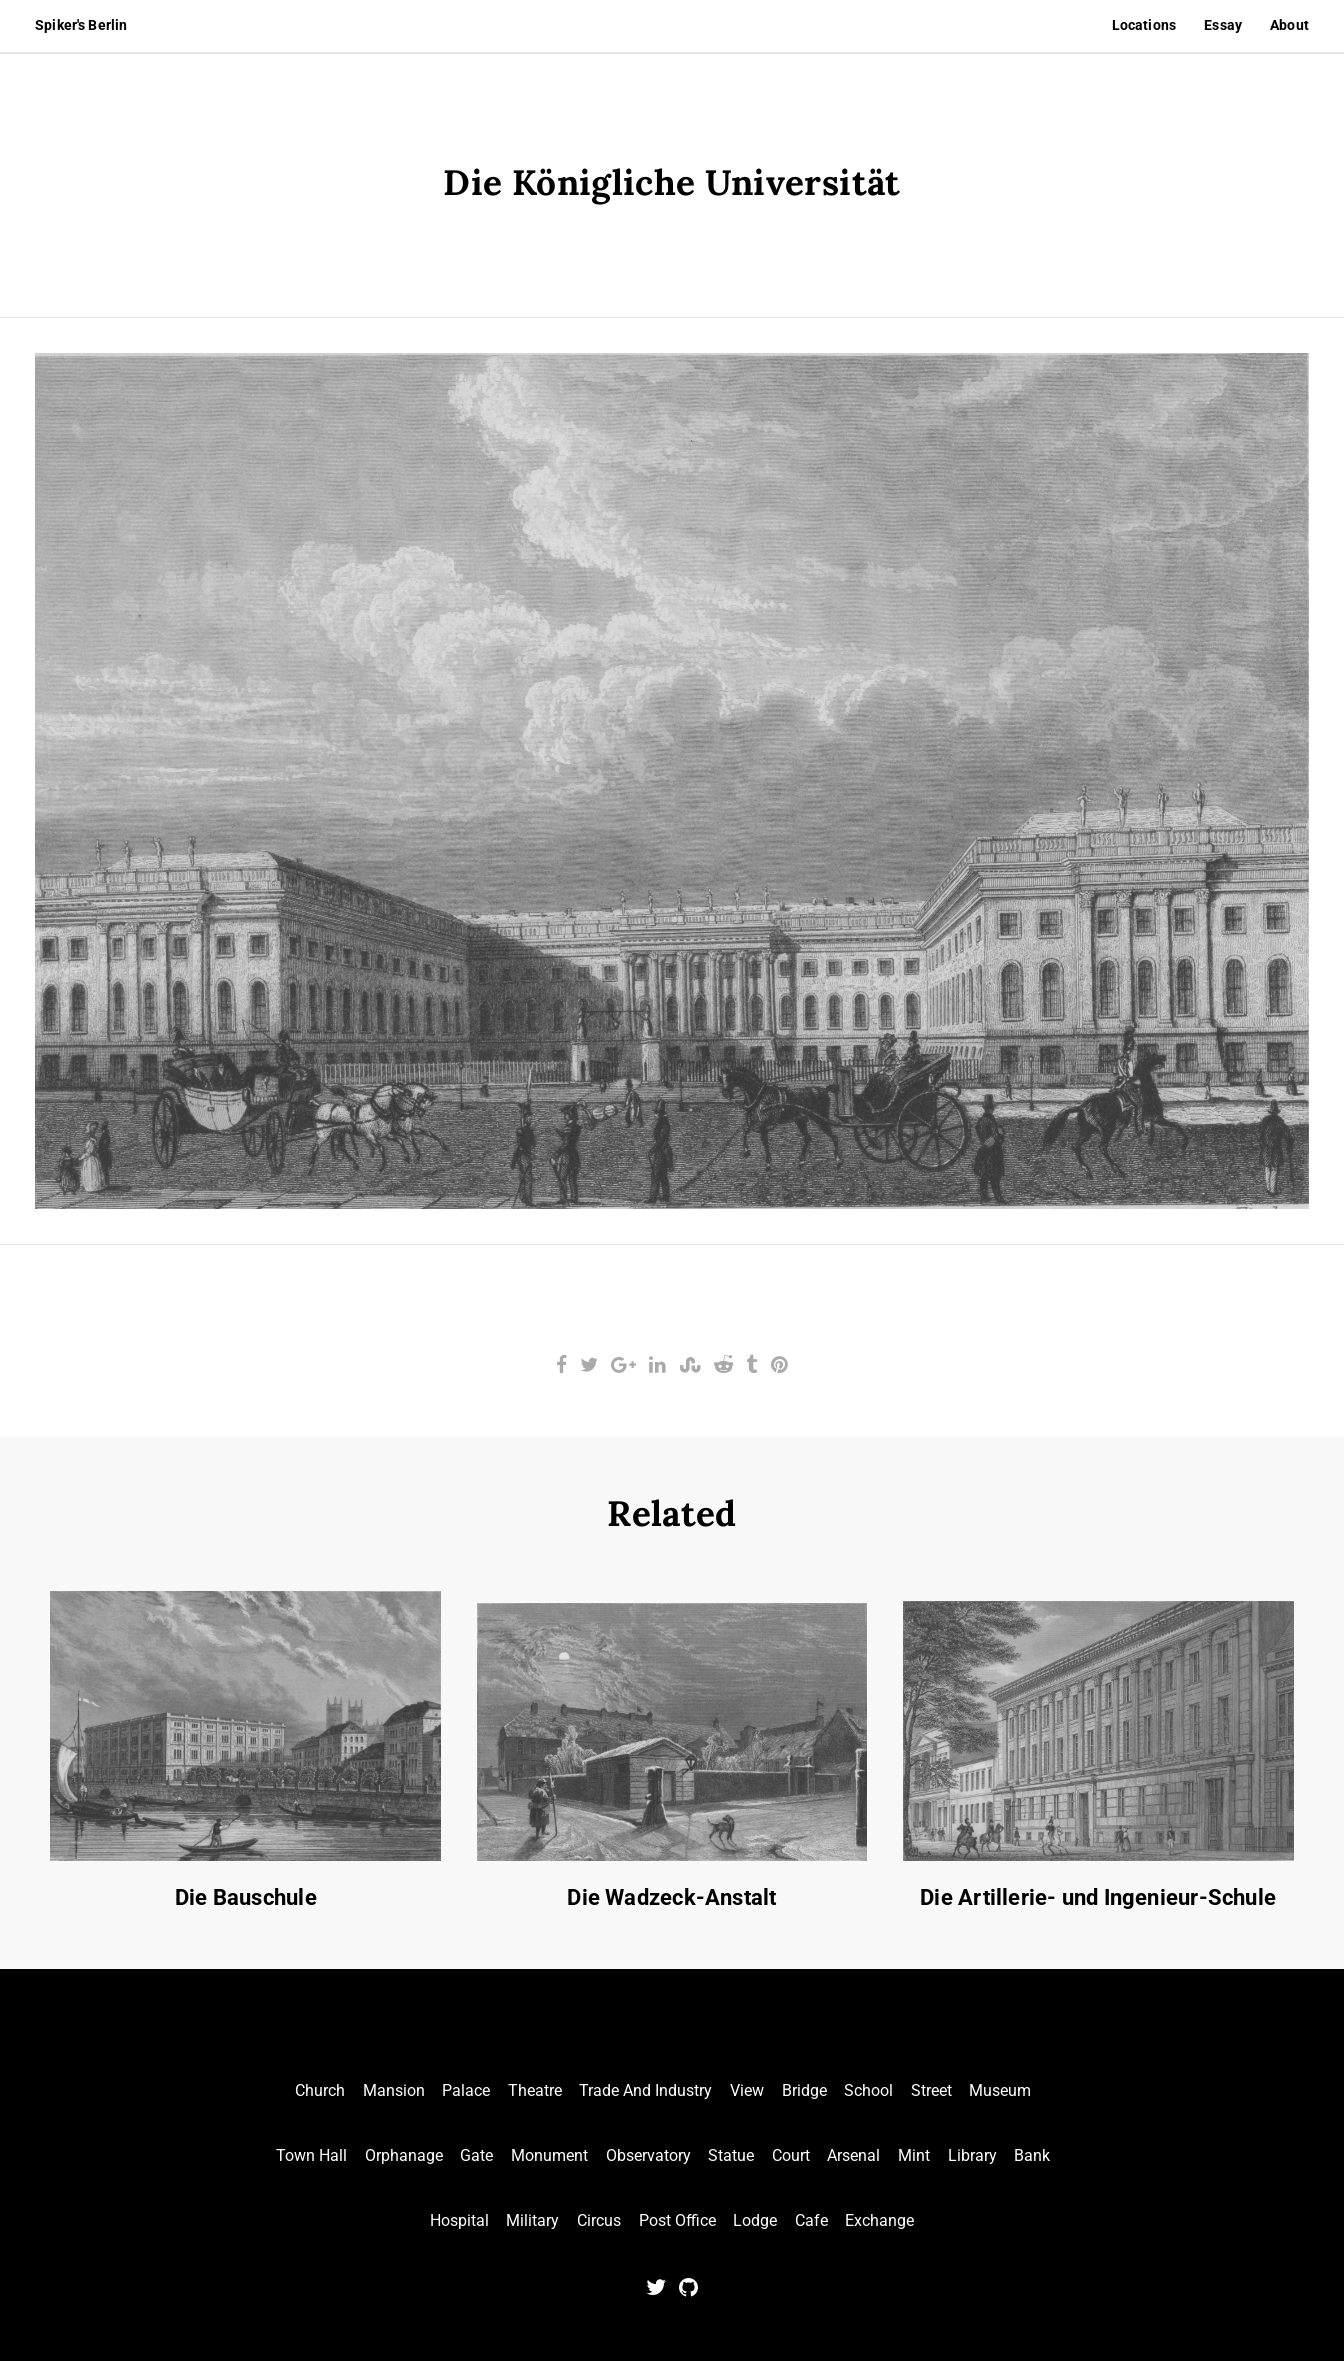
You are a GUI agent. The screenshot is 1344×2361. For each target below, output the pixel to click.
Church (320, 2090)
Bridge (804, 2090)
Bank (1032, 2155)
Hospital (459, 2220)
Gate (476, 2155)
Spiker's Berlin (81, 25)
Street (931, 2090)
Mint (914, 2155)
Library (972, 2155)
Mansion (394, 2090)
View (747, 2090)
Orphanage (404, 2155)
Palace (466, 2090)
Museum (1000, 2090)
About (1289, 25)
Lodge (755, 2220)
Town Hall (311, 2155)
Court (791, 2155)
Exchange (879, 2220)
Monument (549, 2155)
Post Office (677, 2220)
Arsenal (853, 2155)
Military (532, 2220)
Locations (1144, 25)
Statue (731, 2155)
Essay (1223, 25)
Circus (599, 2220)
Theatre (535, 2090)
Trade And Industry (645, 2090)
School (868, 2090)
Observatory (648, 2155)
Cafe (811, 2220)
